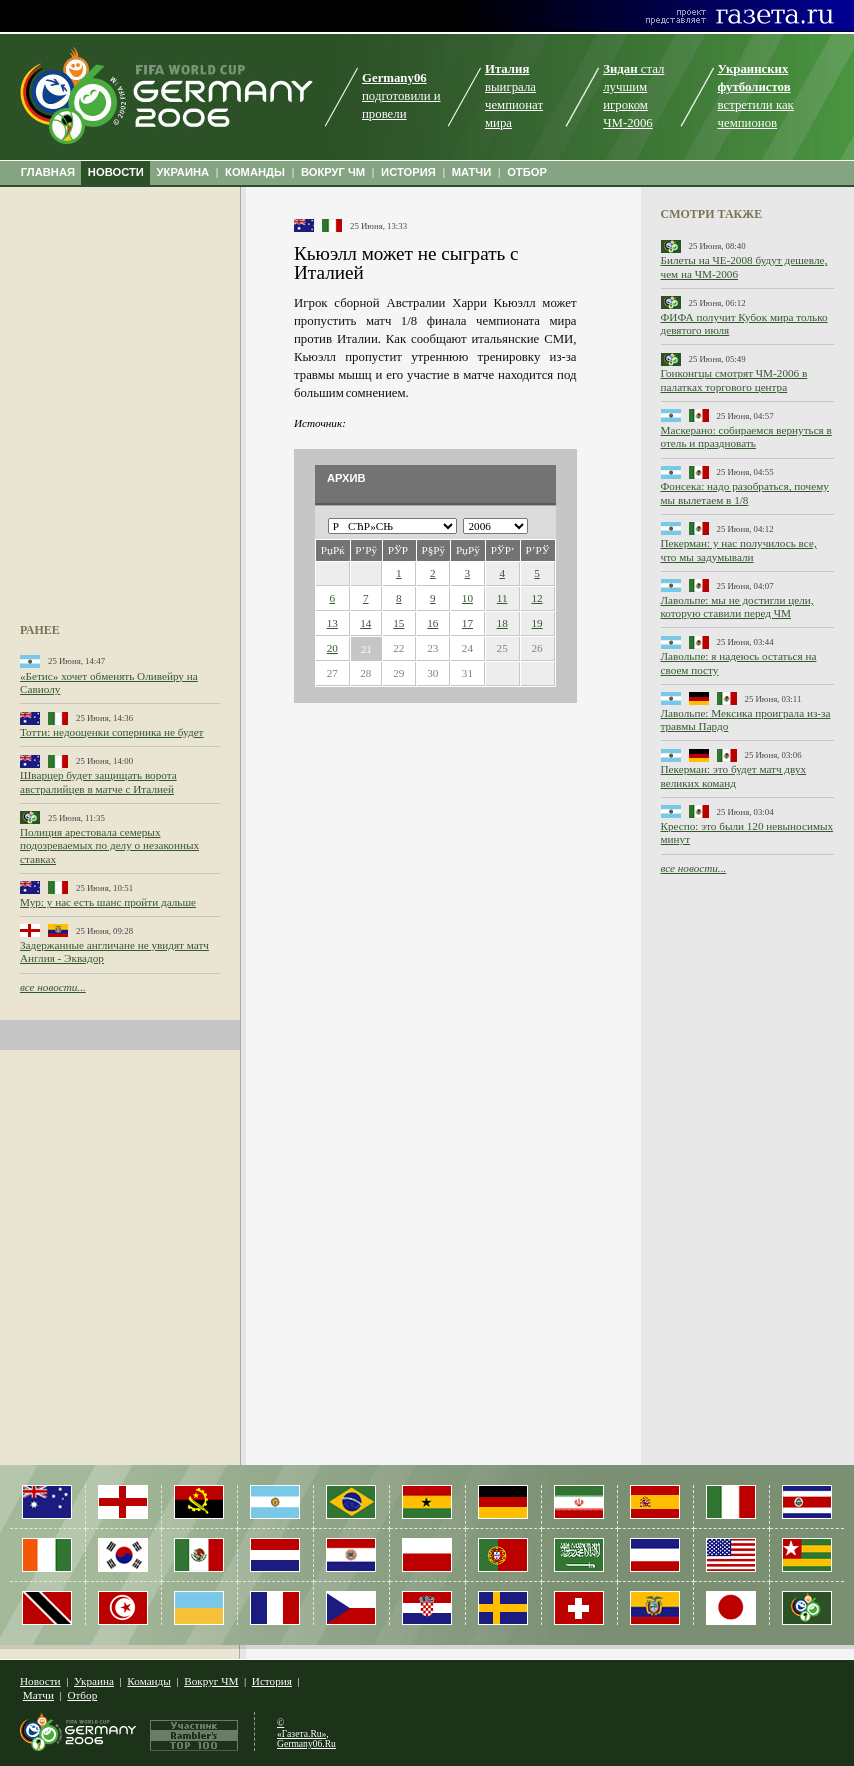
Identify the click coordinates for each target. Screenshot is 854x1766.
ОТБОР (527, 172)
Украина (94, 1681)
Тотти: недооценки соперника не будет (112, 732)
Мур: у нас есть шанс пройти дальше (108, 902)
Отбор (82, 1695)
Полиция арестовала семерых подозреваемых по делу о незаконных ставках (109, 845)
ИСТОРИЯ (408, 172)
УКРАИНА (183, 172)
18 (502, 623)
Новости (40, 1681)
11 (502, 598)
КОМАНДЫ (255, 172)
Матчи (38, 1695)
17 (467, 623)
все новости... (53, 987)
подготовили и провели (401, 96)
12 (536, 598)
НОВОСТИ (116, 172)
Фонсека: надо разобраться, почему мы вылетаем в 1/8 (745, 492)
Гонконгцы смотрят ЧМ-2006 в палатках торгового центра (734, 379)
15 (398, 623)
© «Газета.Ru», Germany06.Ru (306, 1733)
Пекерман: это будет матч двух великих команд (734, 775)
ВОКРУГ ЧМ (333, 172)
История (272, 1681)
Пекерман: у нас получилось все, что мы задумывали (739, 549)
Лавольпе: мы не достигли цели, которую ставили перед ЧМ (737, 606)
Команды (148, 1681)
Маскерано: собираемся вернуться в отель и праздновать (746, 436)
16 (432, 623)
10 (467, 598)
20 (332, 648)
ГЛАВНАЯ (48, 172)
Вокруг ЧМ (211, 1681)
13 (332, 623)
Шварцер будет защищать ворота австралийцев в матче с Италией (98, 781)
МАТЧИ (472, 172)
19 (536, 623)
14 (365, 623)
